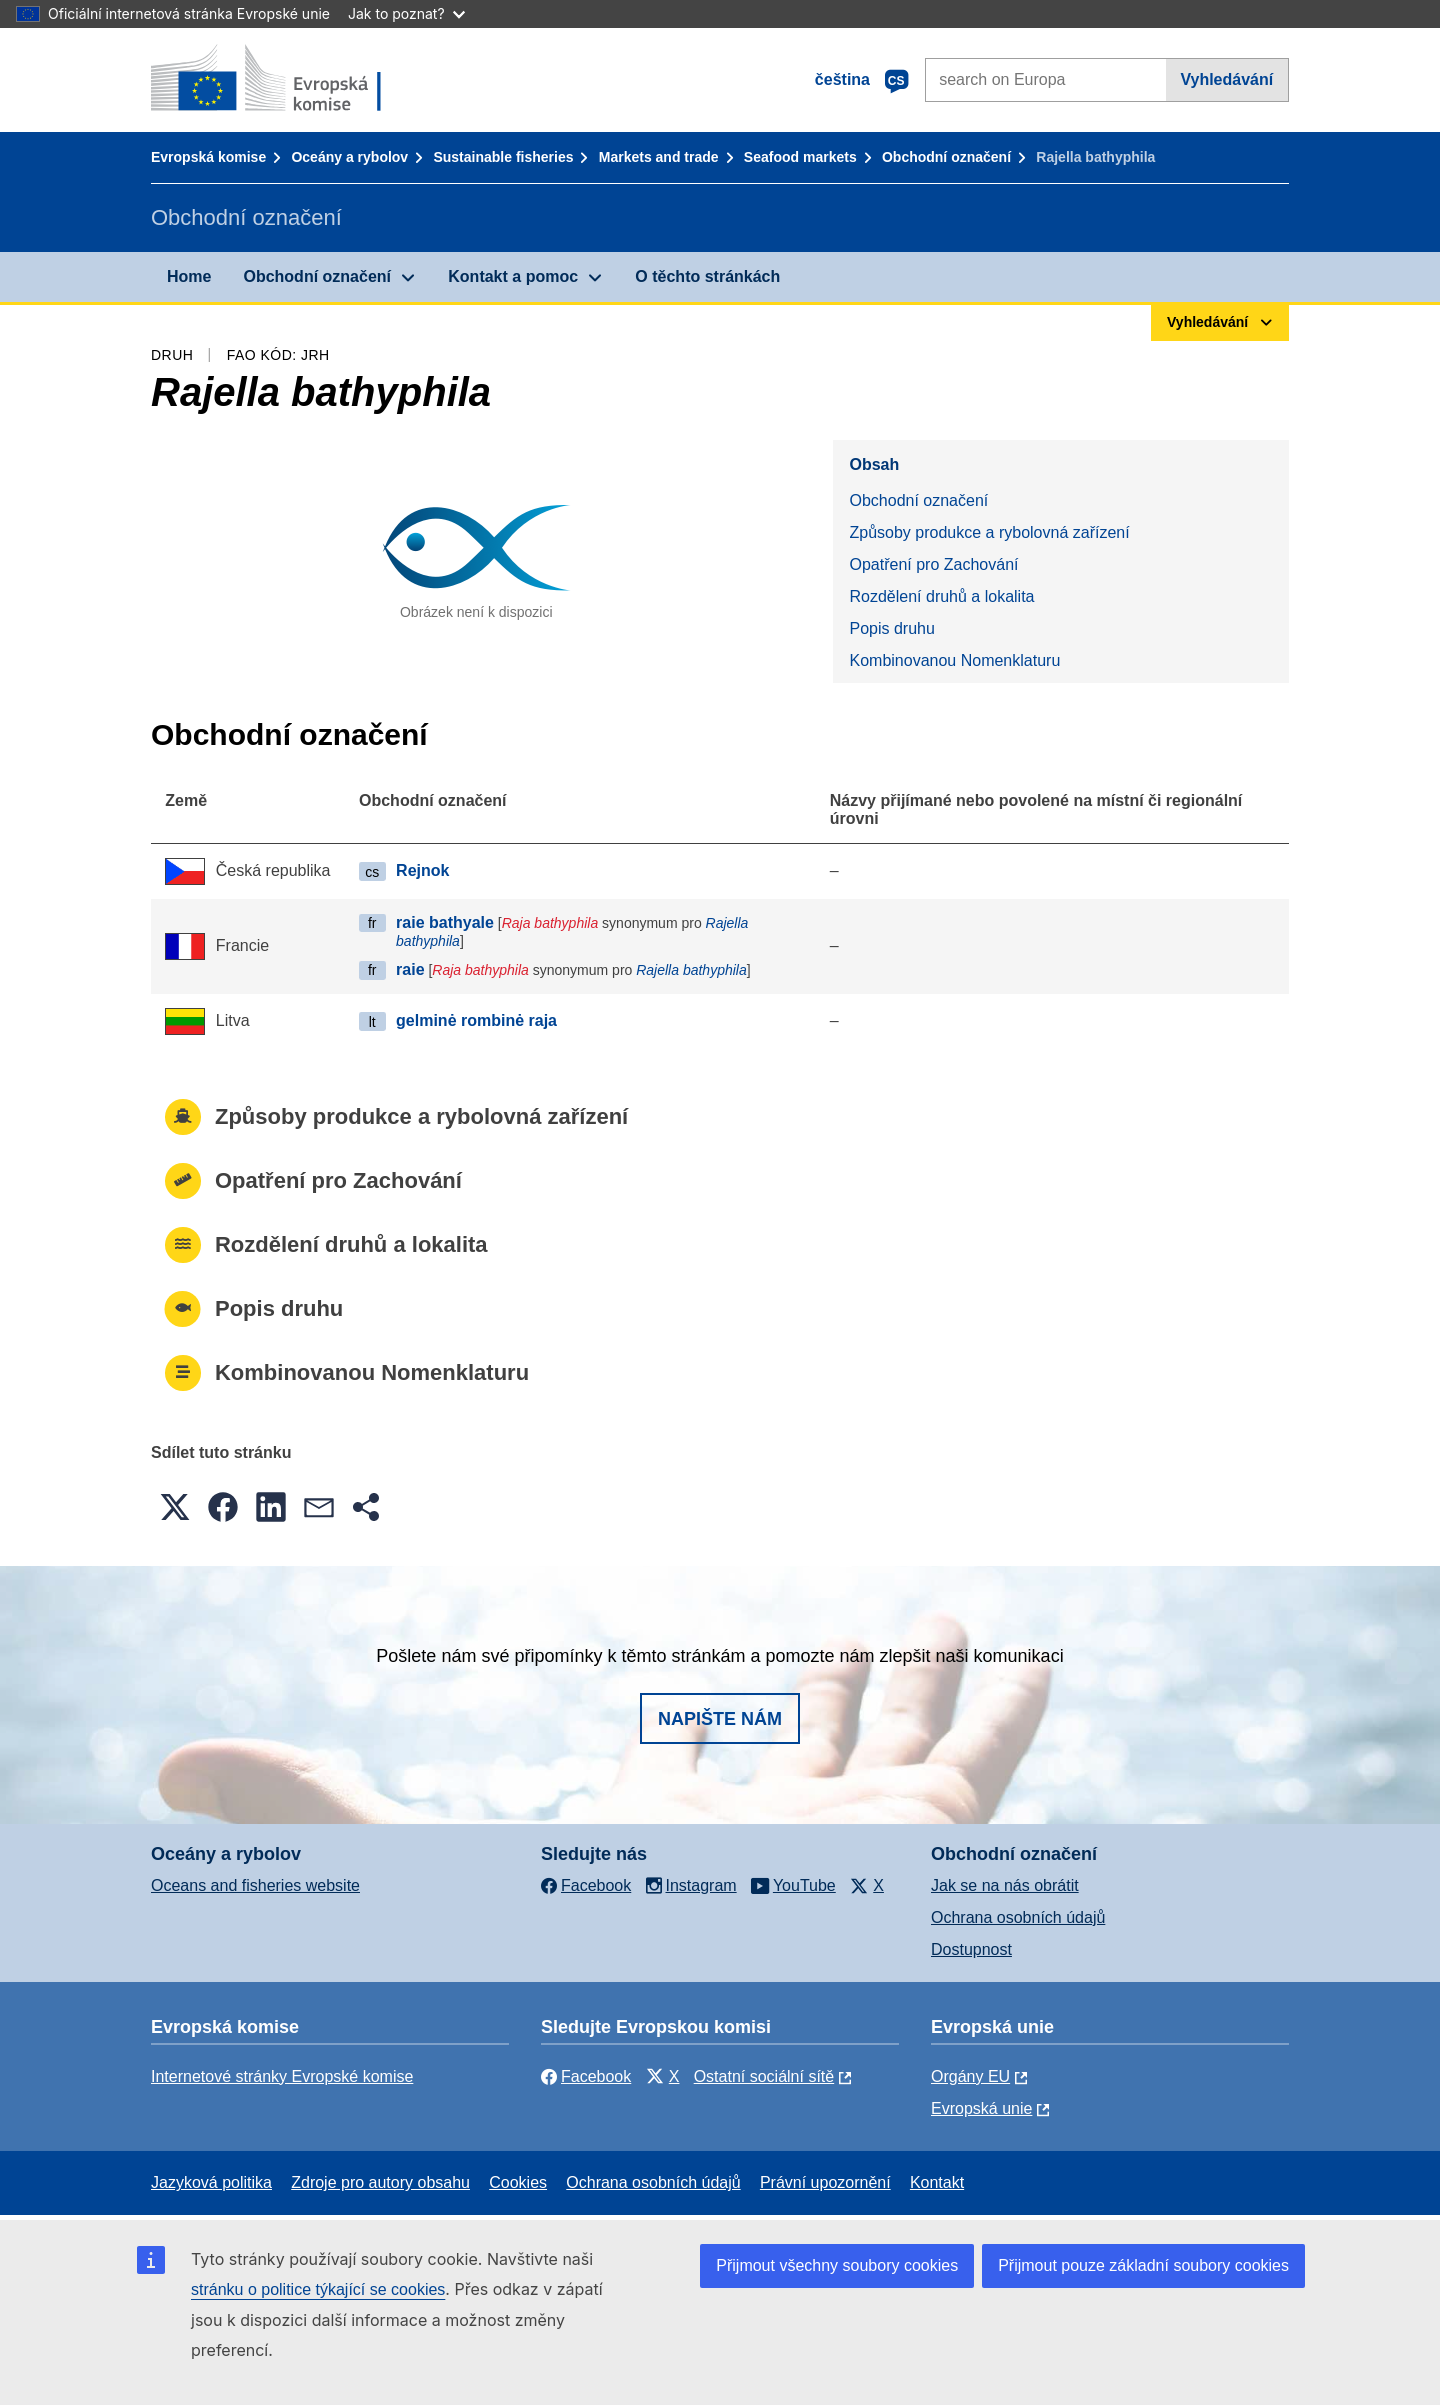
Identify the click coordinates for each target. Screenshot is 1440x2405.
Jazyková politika (211, 2182)
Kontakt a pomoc (513, 276)
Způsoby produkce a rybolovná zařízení (989, 532)
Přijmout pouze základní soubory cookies (1143, 2265)
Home (189, 276)
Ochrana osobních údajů (1018, 1917)
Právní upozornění (825, 2182)
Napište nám (720, 1719)
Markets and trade (659, 157)
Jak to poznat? (406, 13)
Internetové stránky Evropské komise (282, 2076)
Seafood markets (800, 157)
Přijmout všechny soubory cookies (837, 2265)
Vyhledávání (1226, 79)
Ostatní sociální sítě (764, 2076)
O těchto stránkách (707, 276)
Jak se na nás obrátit (1005, 1885)
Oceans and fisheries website (255, 1885)
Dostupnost (971, 1949)
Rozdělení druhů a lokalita (941, 596)
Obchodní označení (946, 157)
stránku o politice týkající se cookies (318, 2289)
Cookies (518, 2182)
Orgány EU (970, 2076)
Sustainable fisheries (503, 157)
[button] (175, 1507)
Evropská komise (208, 157)
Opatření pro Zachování (933, 564)
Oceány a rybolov (349, 157)
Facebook (586, 2076)
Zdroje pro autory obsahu (380, 2182)
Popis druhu (891, 628)
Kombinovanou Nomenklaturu (954, 660)
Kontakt (937, 2182)
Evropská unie (981, 2108)
